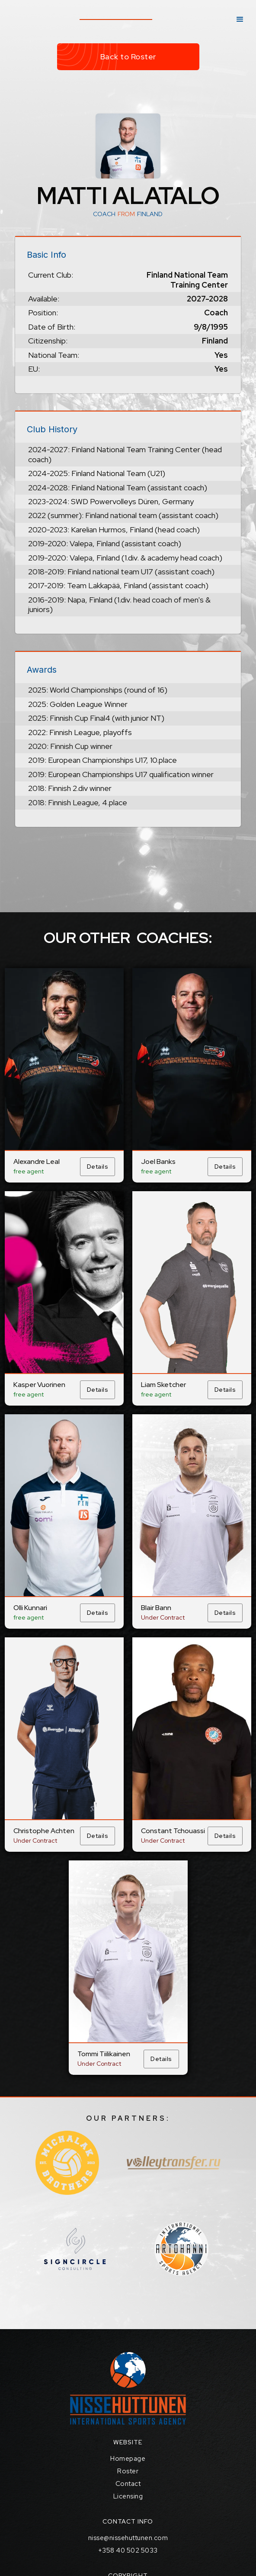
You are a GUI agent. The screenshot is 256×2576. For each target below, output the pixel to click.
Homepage (127, 2458)
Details (98, 1166)
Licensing (128, 2496)
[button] (240, 19)
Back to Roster (128, 57)
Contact (128, 2483)
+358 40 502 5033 (128, 2550)
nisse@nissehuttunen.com (128, 2538)
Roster (127, 2471)
